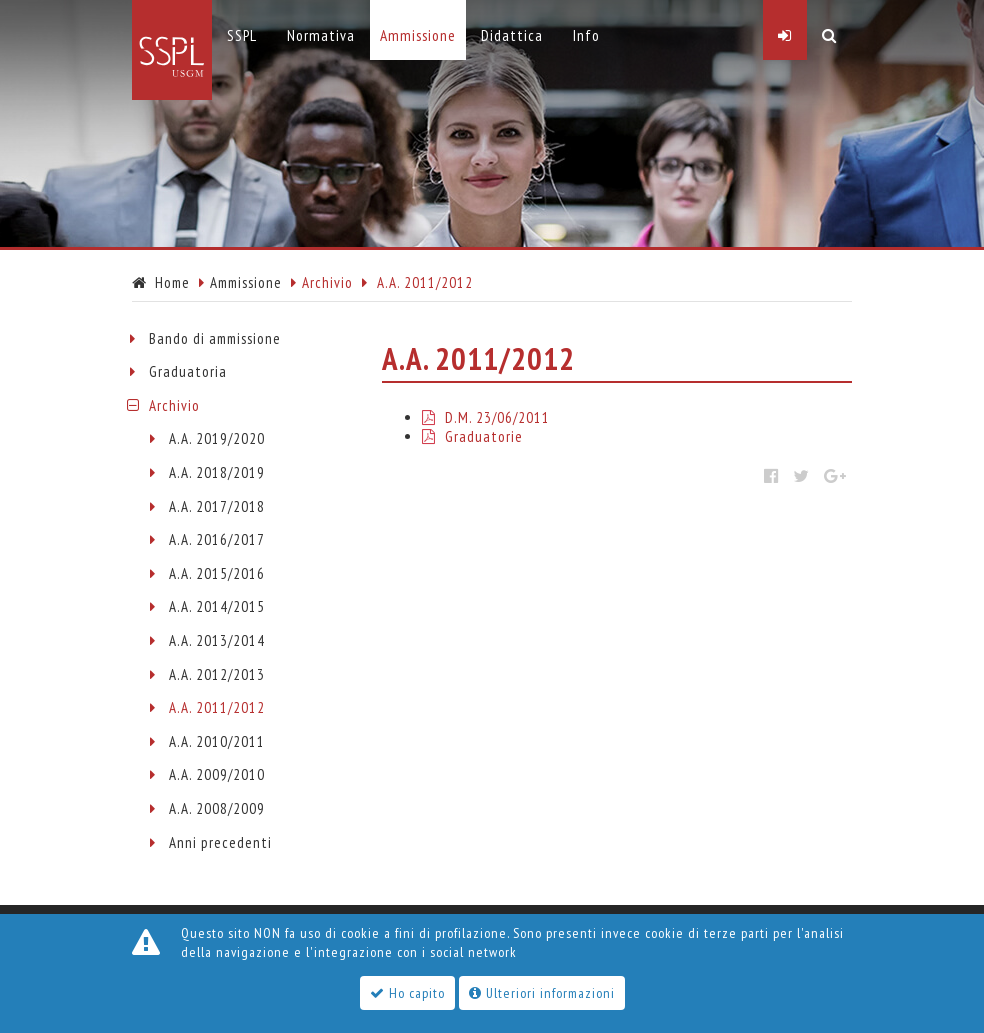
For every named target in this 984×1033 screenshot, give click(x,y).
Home (161, 282)
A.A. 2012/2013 (217, 674)
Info (586, 35)
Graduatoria (188, 371)
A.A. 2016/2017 (217, 539)
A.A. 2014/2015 (217, 606)
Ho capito (407, 993)
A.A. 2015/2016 (217, 573)
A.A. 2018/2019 (217, 472)
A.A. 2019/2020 (217, 438)
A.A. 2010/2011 (217, 741)
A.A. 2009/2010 (217, 774)
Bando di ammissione (215, 338)
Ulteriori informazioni (542, 993)
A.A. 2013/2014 (217, 640)
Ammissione (246, 282)
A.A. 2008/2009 (217, 808)
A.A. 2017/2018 (217, 506)
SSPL (242, 35)
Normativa (321, 35)
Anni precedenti (220, 842)
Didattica (512, 35)
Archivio (174, 405)
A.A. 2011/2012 (217, 707)
